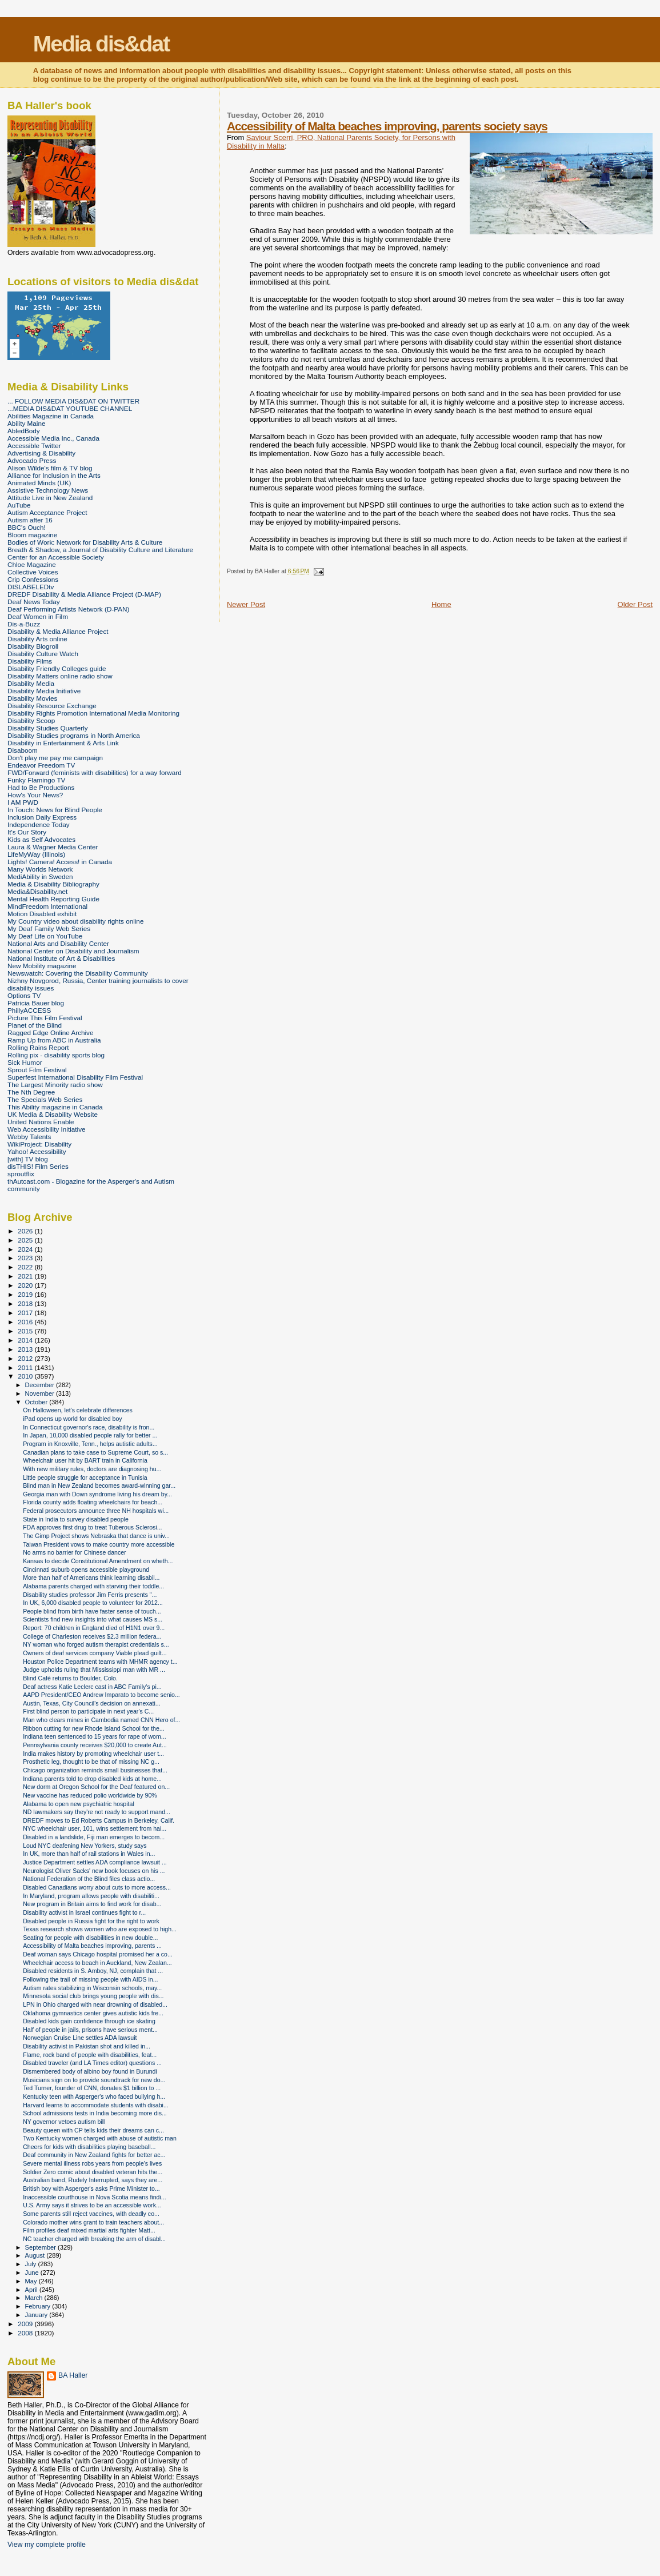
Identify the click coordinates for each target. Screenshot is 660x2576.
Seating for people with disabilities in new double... (90, 1937)
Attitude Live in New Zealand (50, 497)
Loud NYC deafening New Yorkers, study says (84, 1845)
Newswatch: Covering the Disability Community (77, 973)
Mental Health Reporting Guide (53, 898)
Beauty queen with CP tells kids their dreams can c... (93, 2130)
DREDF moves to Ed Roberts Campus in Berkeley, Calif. (98, 1820)
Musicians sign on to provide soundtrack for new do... (94, 2079)
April (32, 2289)
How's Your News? (35, 794)
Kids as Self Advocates (41, 839)
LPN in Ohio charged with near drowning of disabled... (95, 2004)
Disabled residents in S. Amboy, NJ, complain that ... (93, 1970)
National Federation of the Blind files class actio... (89, 1878)
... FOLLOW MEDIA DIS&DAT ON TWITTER (73, 401)
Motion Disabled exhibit (42, 913)
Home (441, 604)
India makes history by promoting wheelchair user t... (93, 1753)
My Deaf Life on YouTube (44, 936)
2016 (26, 1321)
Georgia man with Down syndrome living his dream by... (97, 1494)
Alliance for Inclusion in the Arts (54, 475)
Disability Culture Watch (42, 653)
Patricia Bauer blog (35, 1003)
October (37, 1402)
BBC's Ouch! (26, 527)
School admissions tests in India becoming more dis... (95, 2113)
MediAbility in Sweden (40, 876)
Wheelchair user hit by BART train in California (85, 1460)
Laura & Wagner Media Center (52, 846)
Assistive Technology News (47, 490)
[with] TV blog (27, 1159)
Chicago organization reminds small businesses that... (95, 1770)
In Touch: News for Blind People (54, 809)
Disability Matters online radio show (60, 676)
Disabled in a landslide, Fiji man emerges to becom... (94, 1837)
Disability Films (29, 661)
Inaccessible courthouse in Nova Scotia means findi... (94, 2197)
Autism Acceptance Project (47, 512)
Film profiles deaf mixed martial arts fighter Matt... (89, 2230)
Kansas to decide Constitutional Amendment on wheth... (98, 1560)
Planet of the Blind (34, 1025)
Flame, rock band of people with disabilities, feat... (90, 2054)
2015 (26, 1331)
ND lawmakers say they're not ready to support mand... (96, 1811)
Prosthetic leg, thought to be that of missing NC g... (91, 1761)
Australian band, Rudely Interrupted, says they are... (92, 2179)
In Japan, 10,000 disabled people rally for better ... (90, 1435)
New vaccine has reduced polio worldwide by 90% (90, 1795)
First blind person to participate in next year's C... (88, 1711)
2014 (26, 1340)
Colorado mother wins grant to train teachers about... (93, 2222)
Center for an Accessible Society (55, 557)
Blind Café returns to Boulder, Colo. (70, 1678)
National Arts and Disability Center (58, 943)
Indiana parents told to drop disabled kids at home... (92, 1778)
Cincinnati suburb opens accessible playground (86, 1569)
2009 (26, 2323)
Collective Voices (32, 572)
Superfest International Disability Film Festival (75, 1077)
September (41, 2247)
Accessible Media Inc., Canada (53, 438)
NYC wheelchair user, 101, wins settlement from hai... (94, 1828)
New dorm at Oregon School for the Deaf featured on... (96, 1786)
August (36, 2255)
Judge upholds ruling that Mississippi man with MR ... (94, 1669)
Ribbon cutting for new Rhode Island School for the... (94, 1728)
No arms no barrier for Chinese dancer (74, 1552)
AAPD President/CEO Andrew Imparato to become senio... (101, 1694)
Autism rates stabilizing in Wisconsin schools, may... (92, 1987)
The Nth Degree (31, 1092)
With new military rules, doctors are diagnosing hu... (92, 1468)
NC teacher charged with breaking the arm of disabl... (94, 2238)
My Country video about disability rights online (75, 921)
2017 (26, 1312)
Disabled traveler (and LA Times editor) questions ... (92, 2062)
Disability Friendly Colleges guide (56, 668)
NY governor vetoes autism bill (64, 2121)
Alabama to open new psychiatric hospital (78, 1803)
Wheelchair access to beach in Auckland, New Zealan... (97, 1962)
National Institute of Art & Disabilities (61, 958)
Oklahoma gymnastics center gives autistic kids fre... (93, 2013)
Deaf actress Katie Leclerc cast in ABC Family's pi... (92, 1686)
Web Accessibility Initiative (46, 1129)
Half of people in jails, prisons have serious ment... (90, 2029)
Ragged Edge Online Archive (50, 1032)
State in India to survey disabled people (76, 1519)
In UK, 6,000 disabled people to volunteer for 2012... (93, 1602)
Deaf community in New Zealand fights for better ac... (94, 2154)
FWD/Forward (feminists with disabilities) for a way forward (94, 772)
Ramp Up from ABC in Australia (54, 1040)
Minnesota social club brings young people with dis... (93, 1995)
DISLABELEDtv (30, 586)
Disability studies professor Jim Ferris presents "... (90, 1594)
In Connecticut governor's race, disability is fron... (88, 1427)
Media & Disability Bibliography (53, 884)
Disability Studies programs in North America (73, 735)
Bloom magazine (32, 534)
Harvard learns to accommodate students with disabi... (96, 2105)
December (40, 1384)
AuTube (19, 505)
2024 (26, 1249)
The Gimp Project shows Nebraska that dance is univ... (96, 1535)
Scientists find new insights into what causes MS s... (92, 1619)
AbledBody (23, 430)
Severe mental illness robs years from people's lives (92, 2163)
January (37, 2314)
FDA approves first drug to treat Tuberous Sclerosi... (92, 1527)
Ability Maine (26, 423)
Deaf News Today (33, 601)
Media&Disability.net (37, 891)
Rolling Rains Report (38, 1047)
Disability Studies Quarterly (47, 728)
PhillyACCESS (29, 1010)
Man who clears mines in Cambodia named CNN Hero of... (101, 1719)
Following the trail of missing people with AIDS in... (90, 1979)
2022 (26, 1267)
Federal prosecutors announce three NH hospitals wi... (96, 1510)
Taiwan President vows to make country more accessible (98, 1544)
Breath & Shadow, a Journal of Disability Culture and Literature (100, 549)
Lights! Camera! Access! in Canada (59, 861)
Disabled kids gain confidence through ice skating (89, 2021)
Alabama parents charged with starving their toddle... (93, 1586)
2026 (26, 1231)
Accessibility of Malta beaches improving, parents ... (92, 1945)
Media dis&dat (101, 43)
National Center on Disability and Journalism (73, 950)
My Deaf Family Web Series (48, 928)
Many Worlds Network (40, 869)
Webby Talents (29, 1136)
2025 (26, 1240)
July (31, 2264)
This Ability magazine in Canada (55, 1107)
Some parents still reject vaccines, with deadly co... (91, 2213)
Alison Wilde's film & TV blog (50, 468)
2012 (26, 1358)
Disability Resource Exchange (52, 705)
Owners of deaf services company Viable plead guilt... (94, 1653)
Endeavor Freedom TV (41, 765)
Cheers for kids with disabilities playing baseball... (89, 2146)
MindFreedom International (47, 906)
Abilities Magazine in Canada (50, 416)
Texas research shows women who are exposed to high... (100, 1929)
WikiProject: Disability (39, 1144)
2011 (26, 1367)
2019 (26, 1294)
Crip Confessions (32, 579)
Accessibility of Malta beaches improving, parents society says (387, 126)
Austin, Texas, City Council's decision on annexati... (92, 1703)
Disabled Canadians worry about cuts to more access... (97, 1887)
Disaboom (22, 750)
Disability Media (30, 683)
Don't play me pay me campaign (55, 757)
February (39, 2306)
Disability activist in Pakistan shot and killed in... (86, 2046)
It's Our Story (26, 832)
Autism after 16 (30, 520)
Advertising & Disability (41, 453)
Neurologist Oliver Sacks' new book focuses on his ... (94, 1870)
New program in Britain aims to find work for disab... (92, 1903)
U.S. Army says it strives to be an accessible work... (92, 2205)
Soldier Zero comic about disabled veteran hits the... (92, 2171)
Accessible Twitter (34, 445)
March (35, 2297)
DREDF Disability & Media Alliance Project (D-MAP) (84, 594)
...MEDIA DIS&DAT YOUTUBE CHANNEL (69, 408)
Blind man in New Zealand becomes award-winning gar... (99, 1485)
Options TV (24, 995)
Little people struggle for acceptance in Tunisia (85, 1477)
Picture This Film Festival (44, 1017)
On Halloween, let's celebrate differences (78, 1410)
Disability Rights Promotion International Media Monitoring (93, 713)
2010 (26, 1376)
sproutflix (20, 1173)
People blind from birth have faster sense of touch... (92, 1611)
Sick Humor (24, 1062)
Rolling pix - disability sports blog (56, 1055)
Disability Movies (32, 698)
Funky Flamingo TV (36, 780)
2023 (26, 1257)
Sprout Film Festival (37, 1069)
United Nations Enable (40, 1121)
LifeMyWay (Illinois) (36, 854)
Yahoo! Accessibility (36, 1151)
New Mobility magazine (42, 965)
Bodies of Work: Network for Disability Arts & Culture (84, 542)
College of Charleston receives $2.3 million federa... (92, 1636)
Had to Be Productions (40, 787)
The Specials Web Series (44, 1099)
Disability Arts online (37, 638)
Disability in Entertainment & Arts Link (63, 742)
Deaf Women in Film (37, 616)
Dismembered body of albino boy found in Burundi (90, 2071)
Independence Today (38, 824)
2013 (26, 1349)
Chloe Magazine (31, 564)
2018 (26, 1303)
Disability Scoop (31, 720)
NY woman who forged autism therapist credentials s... (96, 1644)
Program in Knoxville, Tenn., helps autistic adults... (90, 1443)
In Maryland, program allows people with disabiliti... (91, 1895)
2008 (26, 2333)
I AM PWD (22, 802)
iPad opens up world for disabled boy (72, 1418)
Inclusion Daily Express (42, 817)
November (40, 1393)
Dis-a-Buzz (23, 624)
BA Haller (72, 2375)
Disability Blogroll (32, 646)
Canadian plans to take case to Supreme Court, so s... (95, 1452)
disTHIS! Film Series (38, 1166)
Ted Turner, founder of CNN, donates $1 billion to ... (92, 2087)
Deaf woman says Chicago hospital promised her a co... (98, 1954)
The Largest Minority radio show (55, 1084)
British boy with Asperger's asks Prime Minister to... (91, 2188)
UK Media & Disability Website (52, 1114)
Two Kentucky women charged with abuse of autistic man (100, 2138)
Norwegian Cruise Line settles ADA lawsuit (80, 2037)
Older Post (635, 604)
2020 (26, 1285)
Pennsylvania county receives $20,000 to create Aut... (95, 1745)
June (33, 2272)
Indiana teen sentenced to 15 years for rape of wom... (94, 1736)
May (32, 2281)
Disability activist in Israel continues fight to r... (84, 1912)
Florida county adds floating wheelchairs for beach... (92, 1502)
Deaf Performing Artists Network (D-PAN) (68, 609)
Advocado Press (31, 460)
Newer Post (246, 604)
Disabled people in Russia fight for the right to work (91, 1921)
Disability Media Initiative (44, 690)
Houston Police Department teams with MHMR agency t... (100, 1661)
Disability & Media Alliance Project (58, 631)
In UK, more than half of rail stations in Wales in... (89, 1853)
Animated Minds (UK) (39, 482)
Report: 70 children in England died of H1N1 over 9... (94, 1627)
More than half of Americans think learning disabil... (91, 1577)
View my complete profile (46, 2545)
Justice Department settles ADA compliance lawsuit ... (95, 1862)
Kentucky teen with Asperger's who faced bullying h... (94, 2096)
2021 (26, 1276)
